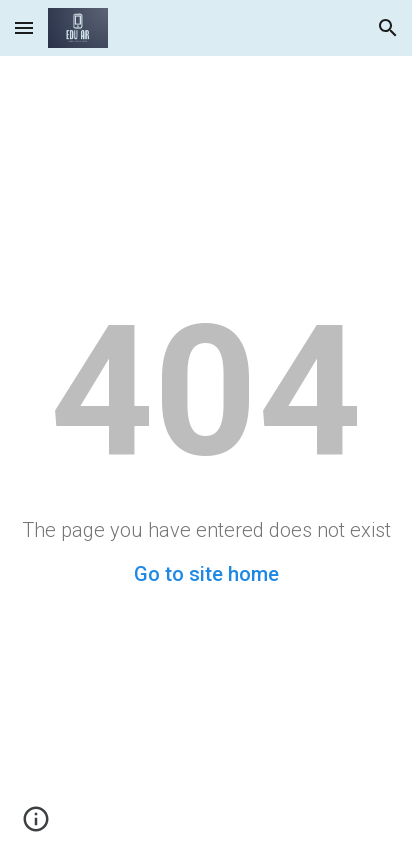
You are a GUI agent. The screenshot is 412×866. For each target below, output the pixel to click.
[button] (24, 27)
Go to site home (206, 574)
